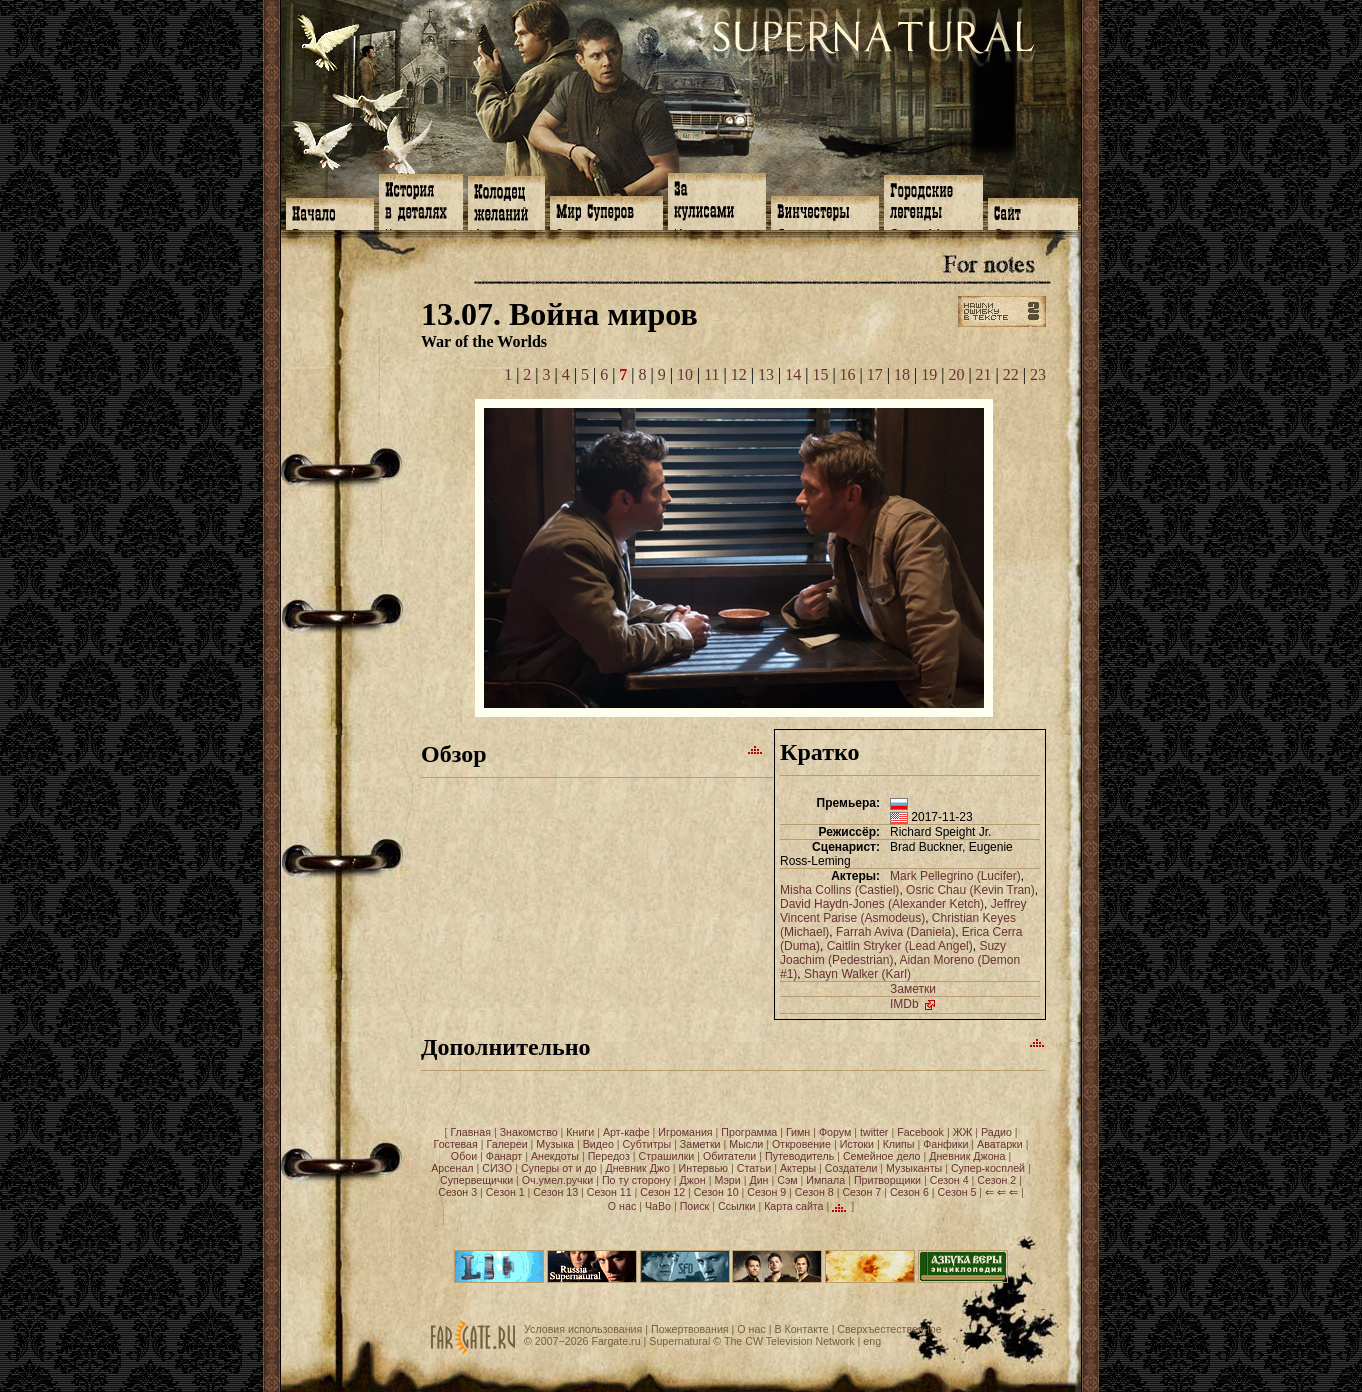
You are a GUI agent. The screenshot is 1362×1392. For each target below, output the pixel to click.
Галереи (507, 1144)
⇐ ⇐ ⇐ (1001, 1192)
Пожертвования (690, 1329)
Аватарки (1000, 1144)
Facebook (920, 1132)
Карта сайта (793, 1206)
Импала (825, 1180)
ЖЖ (963, 1132)
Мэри (727, 1180)
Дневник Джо (637, 1168)
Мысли (746, 1144)
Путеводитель (799, 1156)
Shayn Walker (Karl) (857, 974)
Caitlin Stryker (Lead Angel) (900, 946)
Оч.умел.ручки (557, 1180)
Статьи (754, 1168)
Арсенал (452, 1168)
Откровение (801, 1144)
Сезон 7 (861, 1192)
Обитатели (729, 1156)
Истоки (857, 1144)
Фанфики (945, 1144)
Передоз (609, 1156)
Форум (835, 1132)
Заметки (913, 989)
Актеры (798, 1168)
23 (1038, 374)
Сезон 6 (909, 1192)
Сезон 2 (996, 1180)
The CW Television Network (789, 1341)
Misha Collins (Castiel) (839, 890)
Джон (693, 1180)
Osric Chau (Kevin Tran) (970, 890)
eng (872, 1341)
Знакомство (529, 1132)
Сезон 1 (505, 1192)
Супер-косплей (988, 1168)
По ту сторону (636, 1180)
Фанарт (504, 1156)
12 (739, 374)
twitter (874, 1132)
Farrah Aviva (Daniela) (895, 932)
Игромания (685, 1132)
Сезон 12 (662, 1192)
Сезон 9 (766, 1192)
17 (875, 374)
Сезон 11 (609, 1192)
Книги (580, 1132)
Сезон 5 (957, 1192)
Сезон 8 (814, 1192)
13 (766, 374)
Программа (749, 1132)
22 (1011, 374)
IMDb (914, 1004)
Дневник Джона (967, 1156)
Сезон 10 (716, 1192)
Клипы (899, 1144)
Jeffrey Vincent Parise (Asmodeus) (903, 911)
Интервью (703, 1168)
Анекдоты (555, 1156)
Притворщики (887, 1180)
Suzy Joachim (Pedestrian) (893, 953)
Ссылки (737, 1206)
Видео (598, 1144)
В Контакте (801, 1329)
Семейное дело (882, 1156)
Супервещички (476, 1180)
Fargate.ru (615, 1341)
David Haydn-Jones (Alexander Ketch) (882, 904)
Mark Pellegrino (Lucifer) (955, 876)
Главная (470, 1132)
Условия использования (583, 1329)
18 (902, 374)
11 (711, 374)
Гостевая (456, 1144)
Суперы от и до (559, 1168)
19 (929, 374)
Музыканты (914, 1168)
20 (956, 374)
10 (685, 374)
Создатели (851, 1168)
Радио (996, 1132)
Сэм (787, 1180)
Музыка (555, 1144)
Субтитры (647, 1144)
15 (820, 374)
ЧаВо (658, 1206)
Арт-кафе (626, 1132)
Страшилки (667, 1156)
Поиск (695, 1206)
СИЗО (497, 1168)
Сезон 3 (457, 1192)
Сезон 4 (949, 1180)
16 (848, 374)
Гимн (798, 1132)
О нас (622, 1206)
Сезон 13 (555, 1192)
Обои (464, 1156)
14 (793, 374)
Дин (758, 1180)
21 (984, 374)
